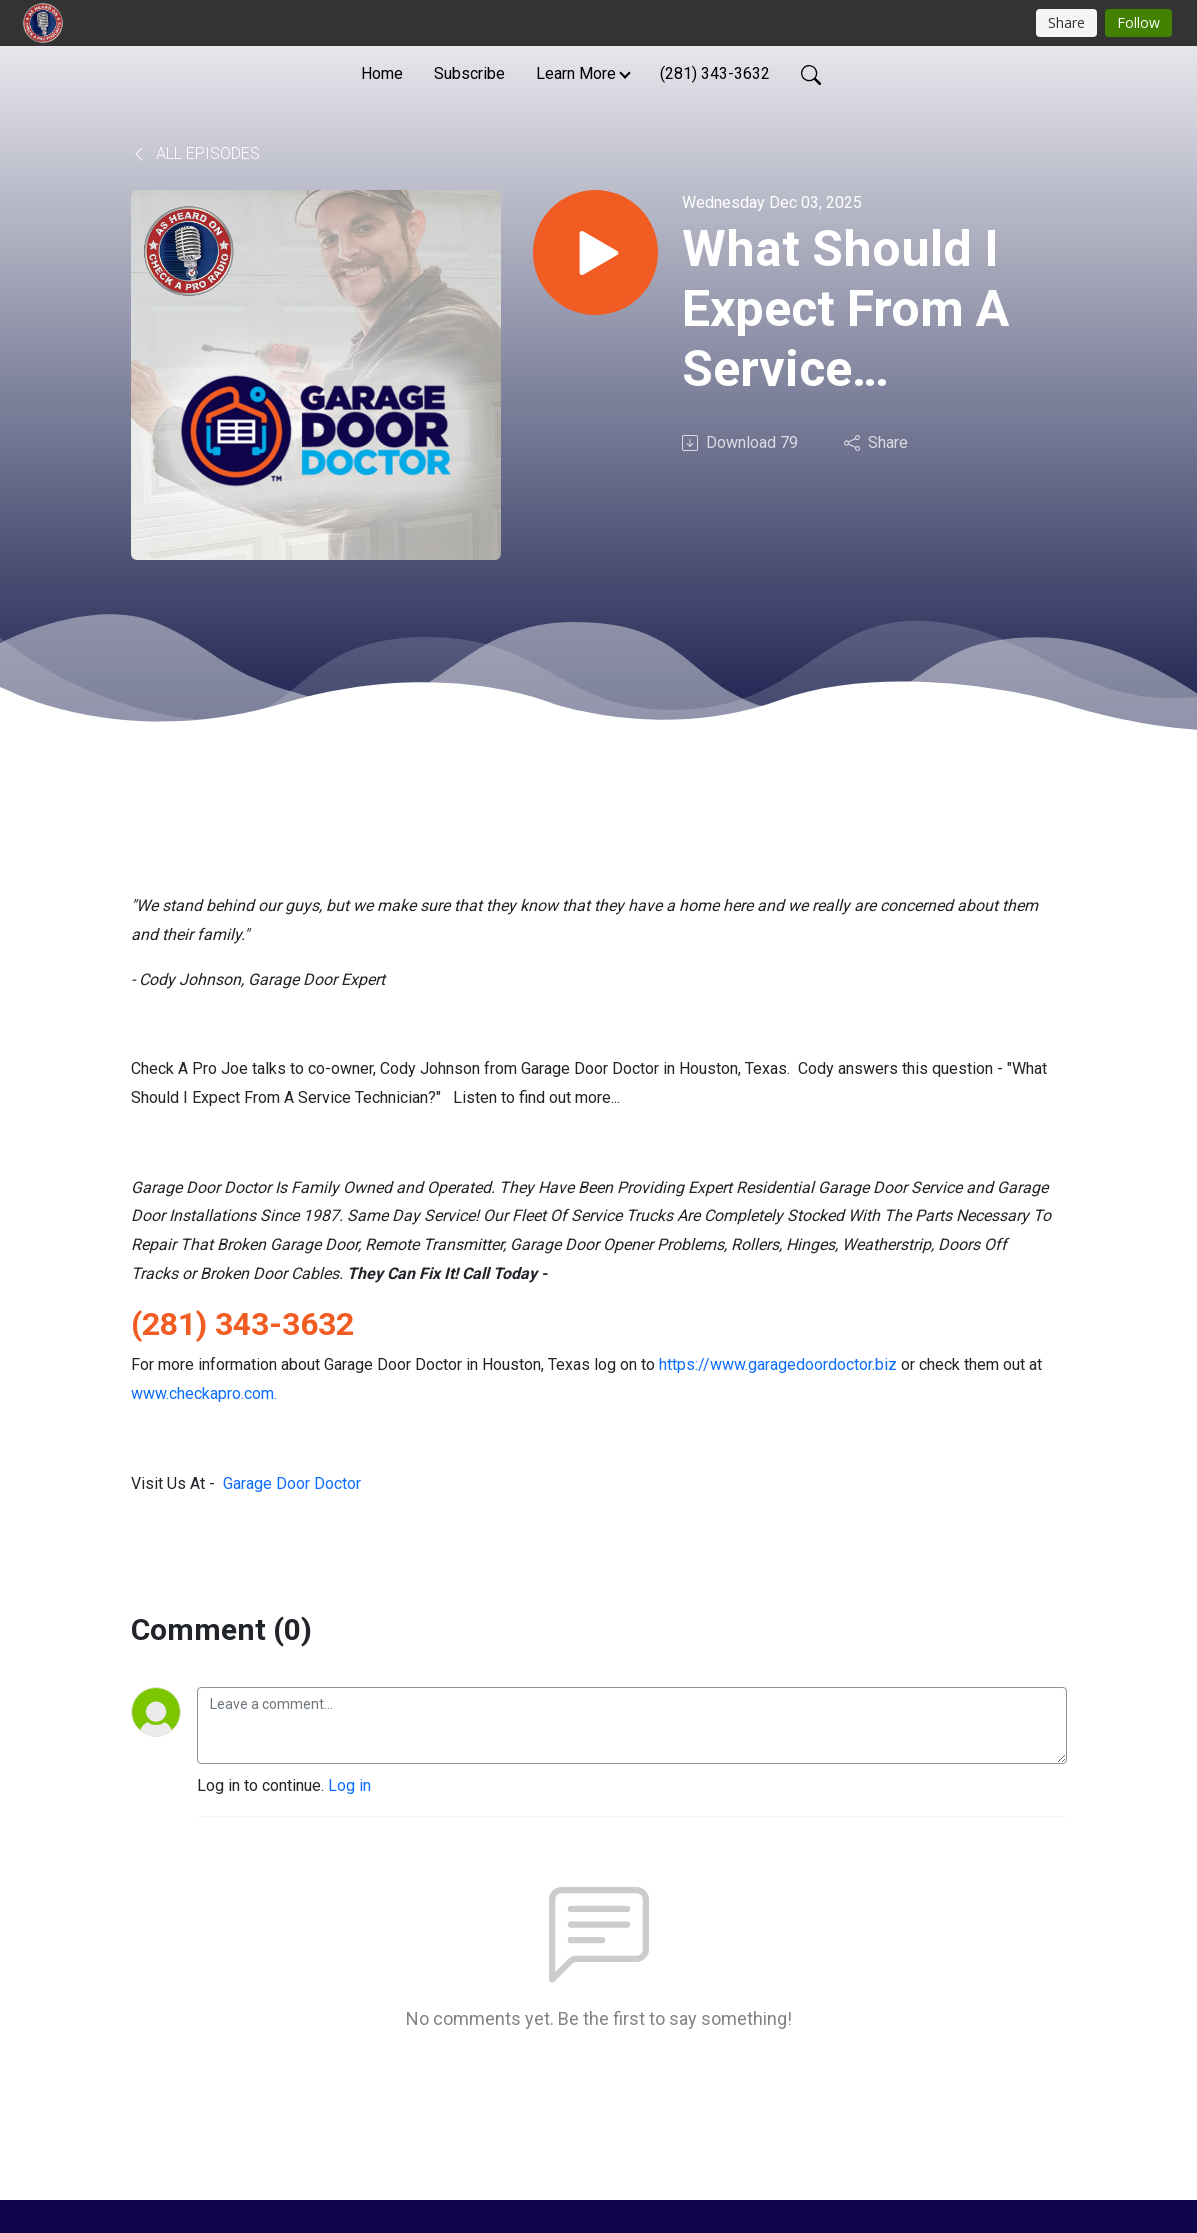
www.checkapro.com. (204, 1393)
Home (382, 73)
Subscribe (469, 73)
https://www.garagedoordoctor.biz (778, 1364)
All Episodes (195, 153)
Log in (349, 1785)
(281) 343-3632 (715, 73)
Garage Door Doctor (292, 1483)
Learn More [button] (576, 73)
